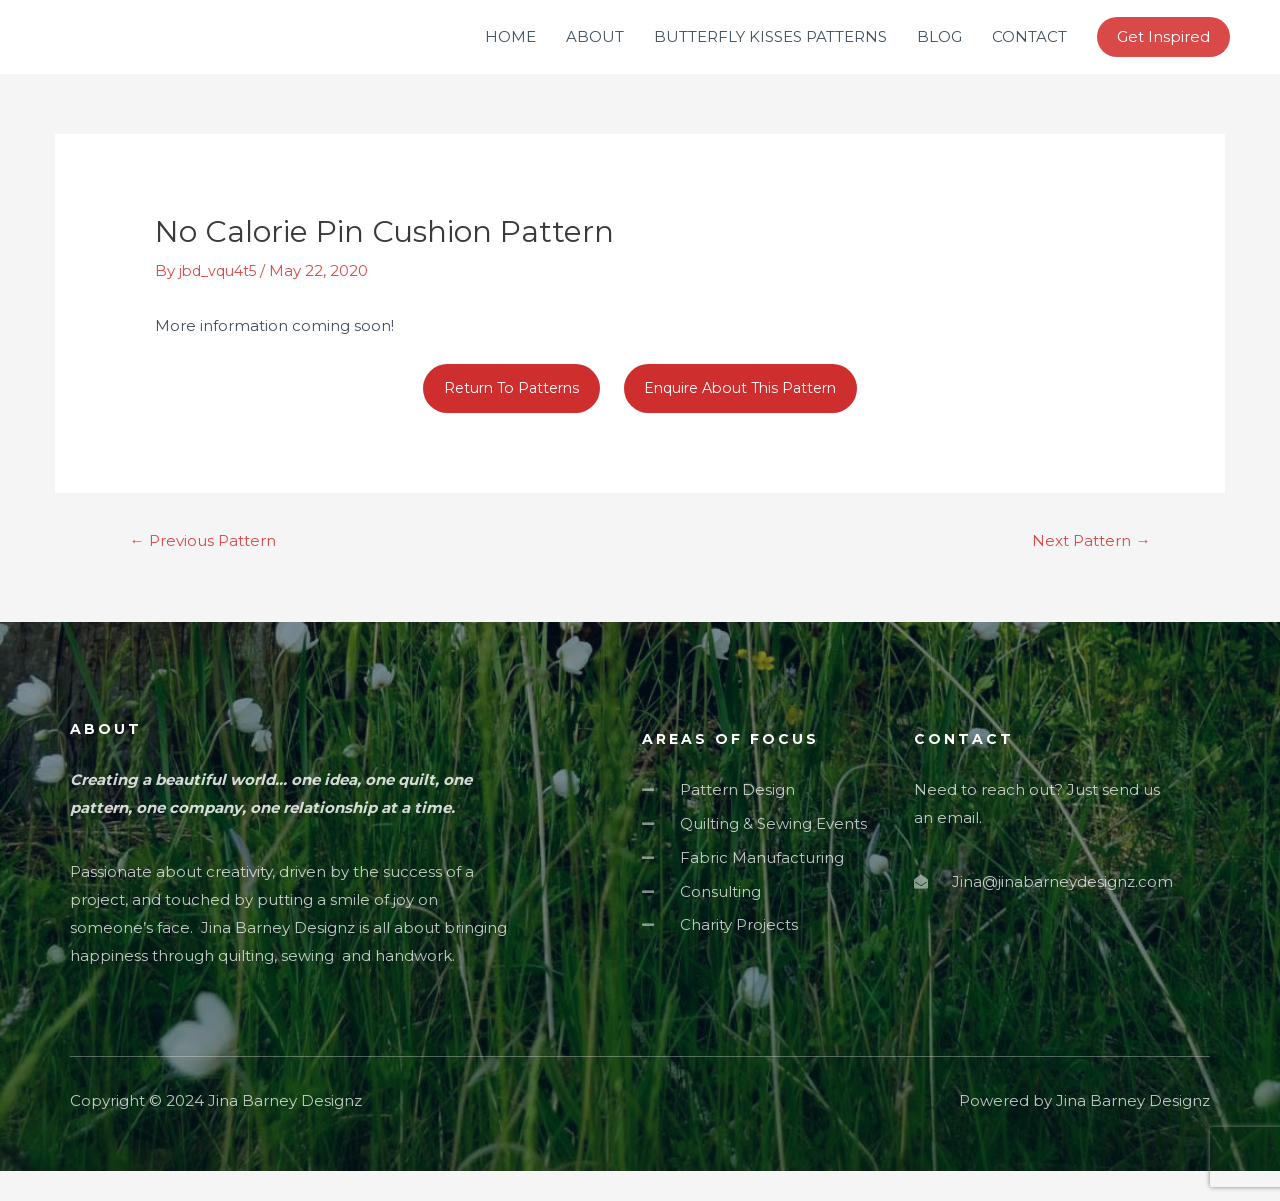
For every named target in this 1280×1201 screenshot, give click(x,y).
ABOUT (595, 49)
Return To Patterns (503, 414)
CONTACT (1029, 49)
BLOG (939, 49)
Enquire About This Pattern (746, 414)
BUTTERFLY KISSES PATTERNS (770, 49)
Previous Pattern (210, 569)
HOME (510, 49)
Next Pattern (1085, 569)
